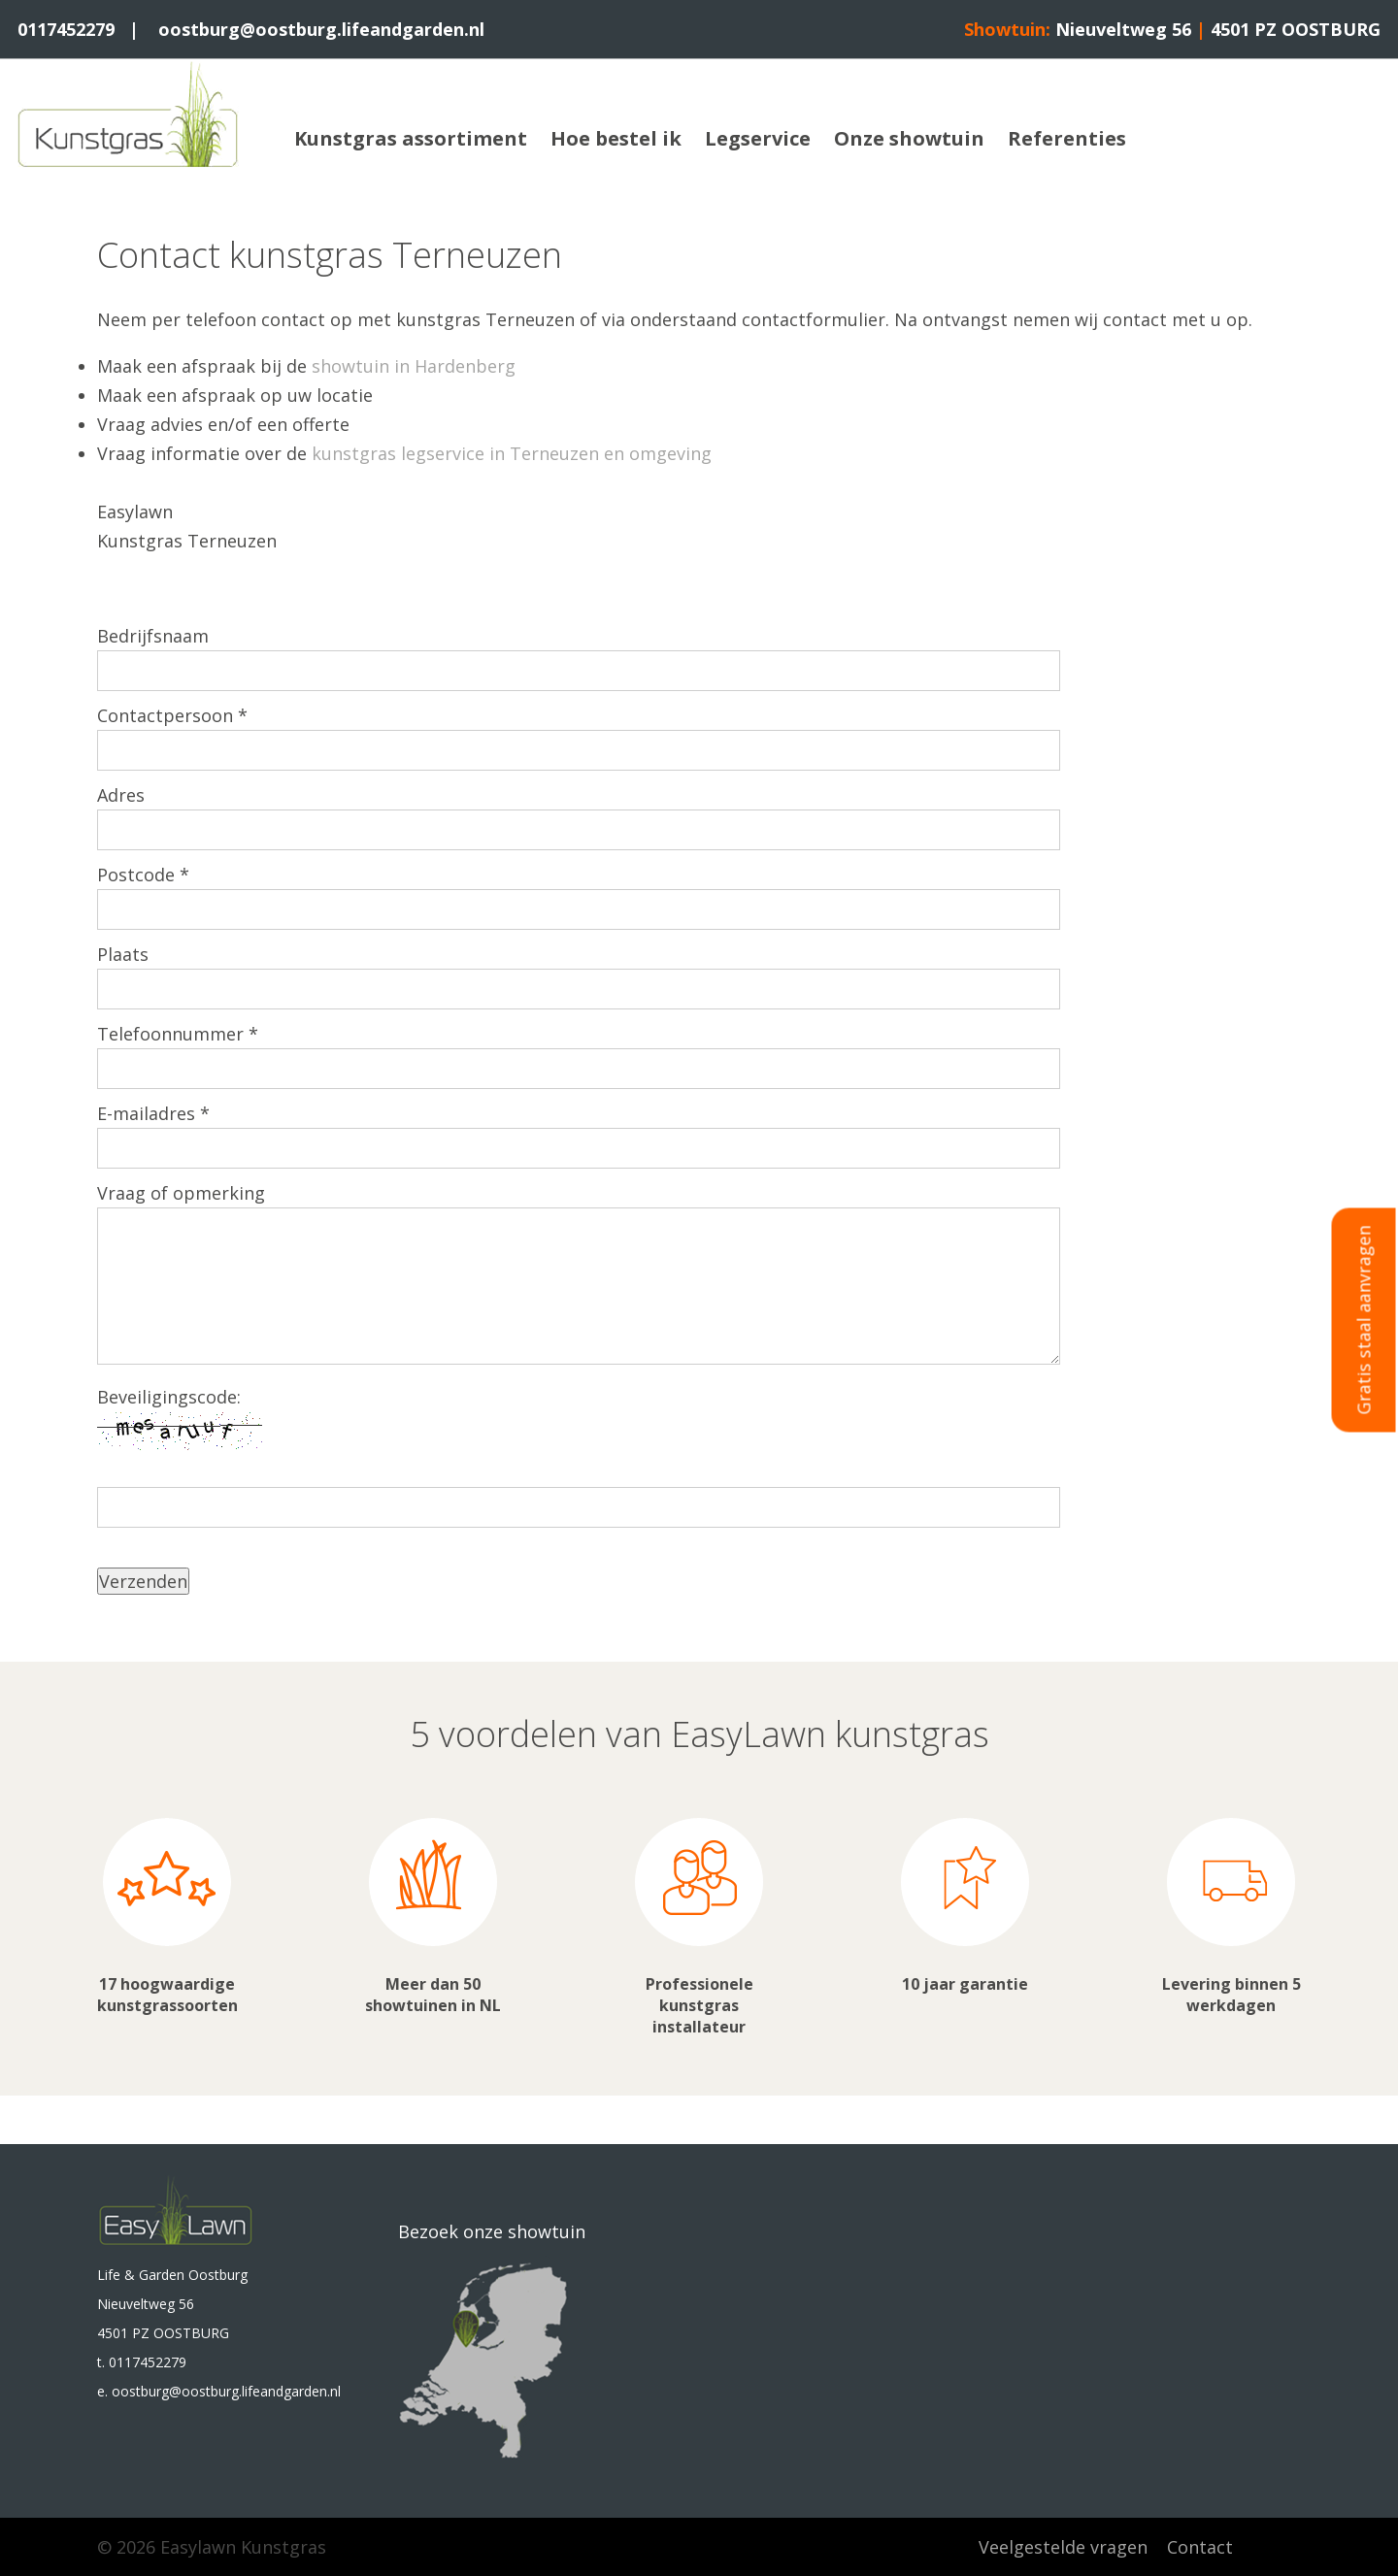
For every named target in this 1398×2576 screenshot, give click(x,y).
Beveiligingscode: (169, 1396)
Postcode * (143, 874)
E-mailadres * (153, 1113)
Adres (121, 795)
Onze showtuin (909, 138)
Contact (1200, 2547)
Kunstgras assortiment (410, 138)
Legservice (758, 138)
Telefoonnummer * (177, 1033)
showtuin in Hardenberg (414, 366)
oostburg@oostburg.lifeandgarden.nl (321, 29)
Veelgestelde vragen (1063, 2547)
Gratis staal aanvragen (1364, 1320)
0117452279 (66, 29)
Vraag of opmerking (181, 1193)
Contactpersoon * (172, 715)
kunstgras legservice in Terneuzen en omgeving (512, 453)
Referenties (1067, 138)
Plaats (123, 954)
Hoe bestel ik (616, 138)
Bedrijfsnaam (153, 635)
